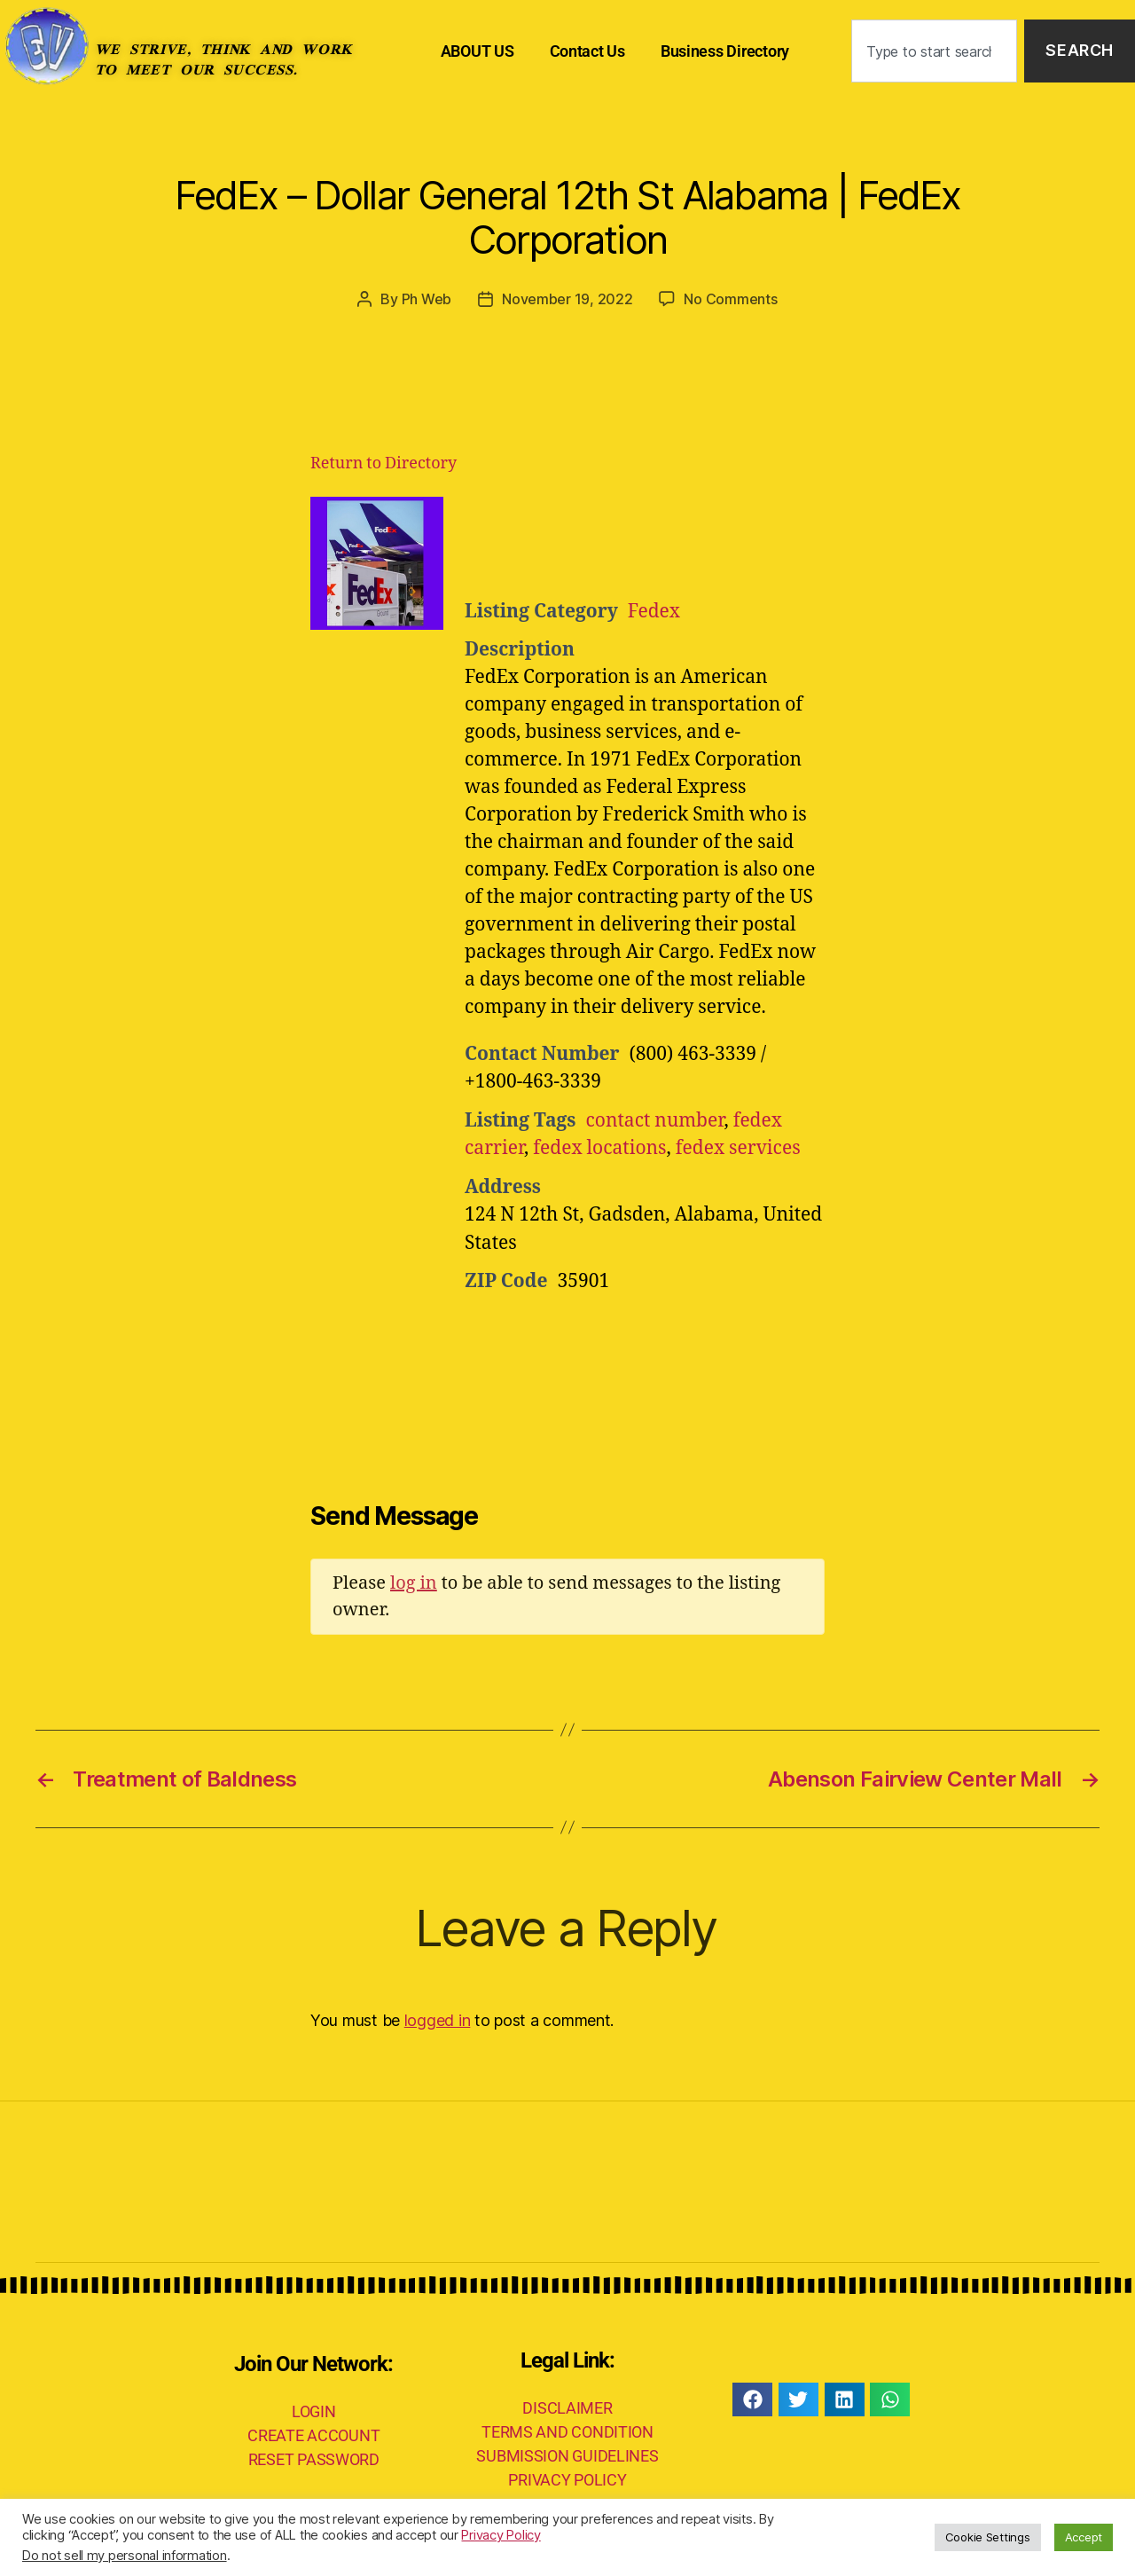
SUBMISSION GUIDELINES (567, 2455)
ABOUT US (477, 51)
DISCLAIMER (567, 2408)
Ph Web (426, 299)
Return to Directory (383, 463)
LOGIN (314, 2411)
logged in (437, 2020)
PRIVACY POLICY (567, 2479)
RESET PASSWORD (314, 2459)
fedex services (738, 1148)
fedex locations (599, 1148)
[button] (752, 2399)
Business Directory (725, 51)
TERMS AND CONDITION (567, 2432)
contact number (654, 1121)
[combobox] (934, 51)
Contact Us (587, 51)
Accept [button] (1083, 2537)
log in (413, 1583)
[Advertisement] (683, 541)
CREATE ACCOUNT (313, 2435)
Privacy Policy (500, 2535)
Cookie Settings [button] (987, 2537)
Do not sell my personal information (124, 2556)
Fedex (654, 612)
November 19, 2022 (567, 299)
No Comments (730, 299)
